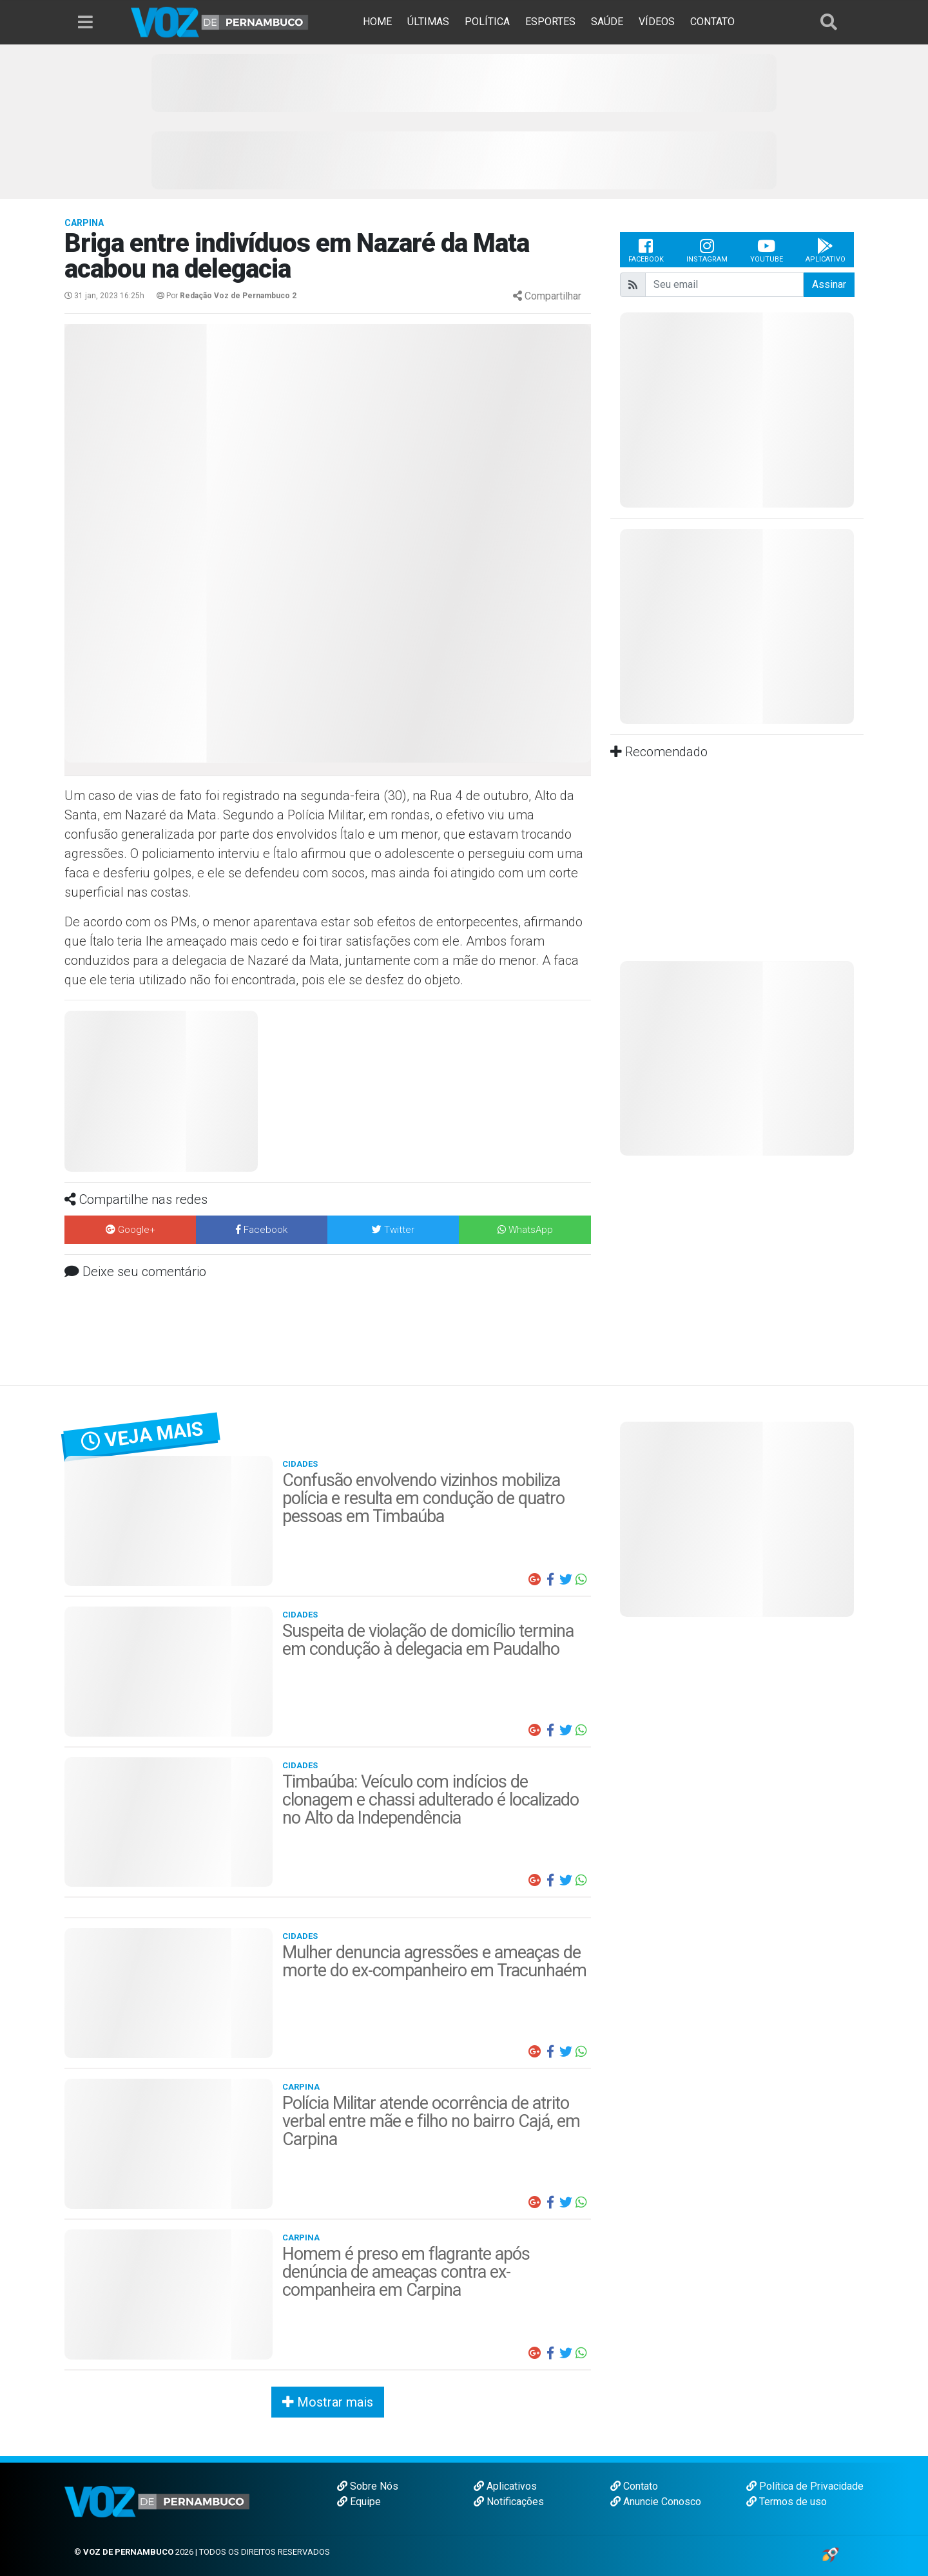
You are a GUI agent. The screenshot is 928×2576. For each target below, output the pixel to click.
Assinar (829, 284)
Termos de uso (786, 2501)
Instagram (707, 249)
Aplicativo (826, 249)
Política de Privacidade (805, 2486)
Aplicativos (505, 2486)
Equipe (359, 2501)
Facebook (646, 249)
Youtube (766, 249)
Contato (634, 2486)
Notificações (509, 2501)
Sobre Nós (367, 2486)
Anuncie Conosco (655, 2501)
